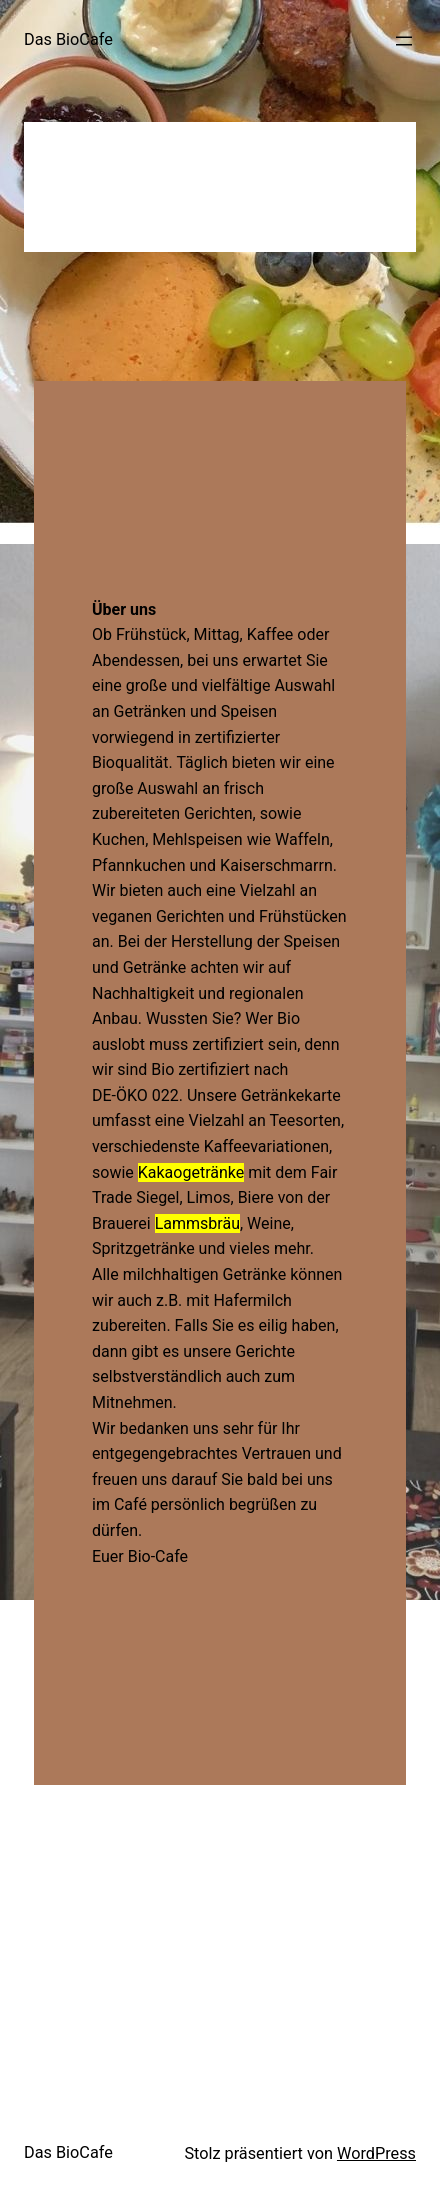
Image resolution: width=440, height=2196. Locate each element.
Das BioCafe (68, 39)
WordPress (376, 2153)
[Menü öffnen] (404, 41)
